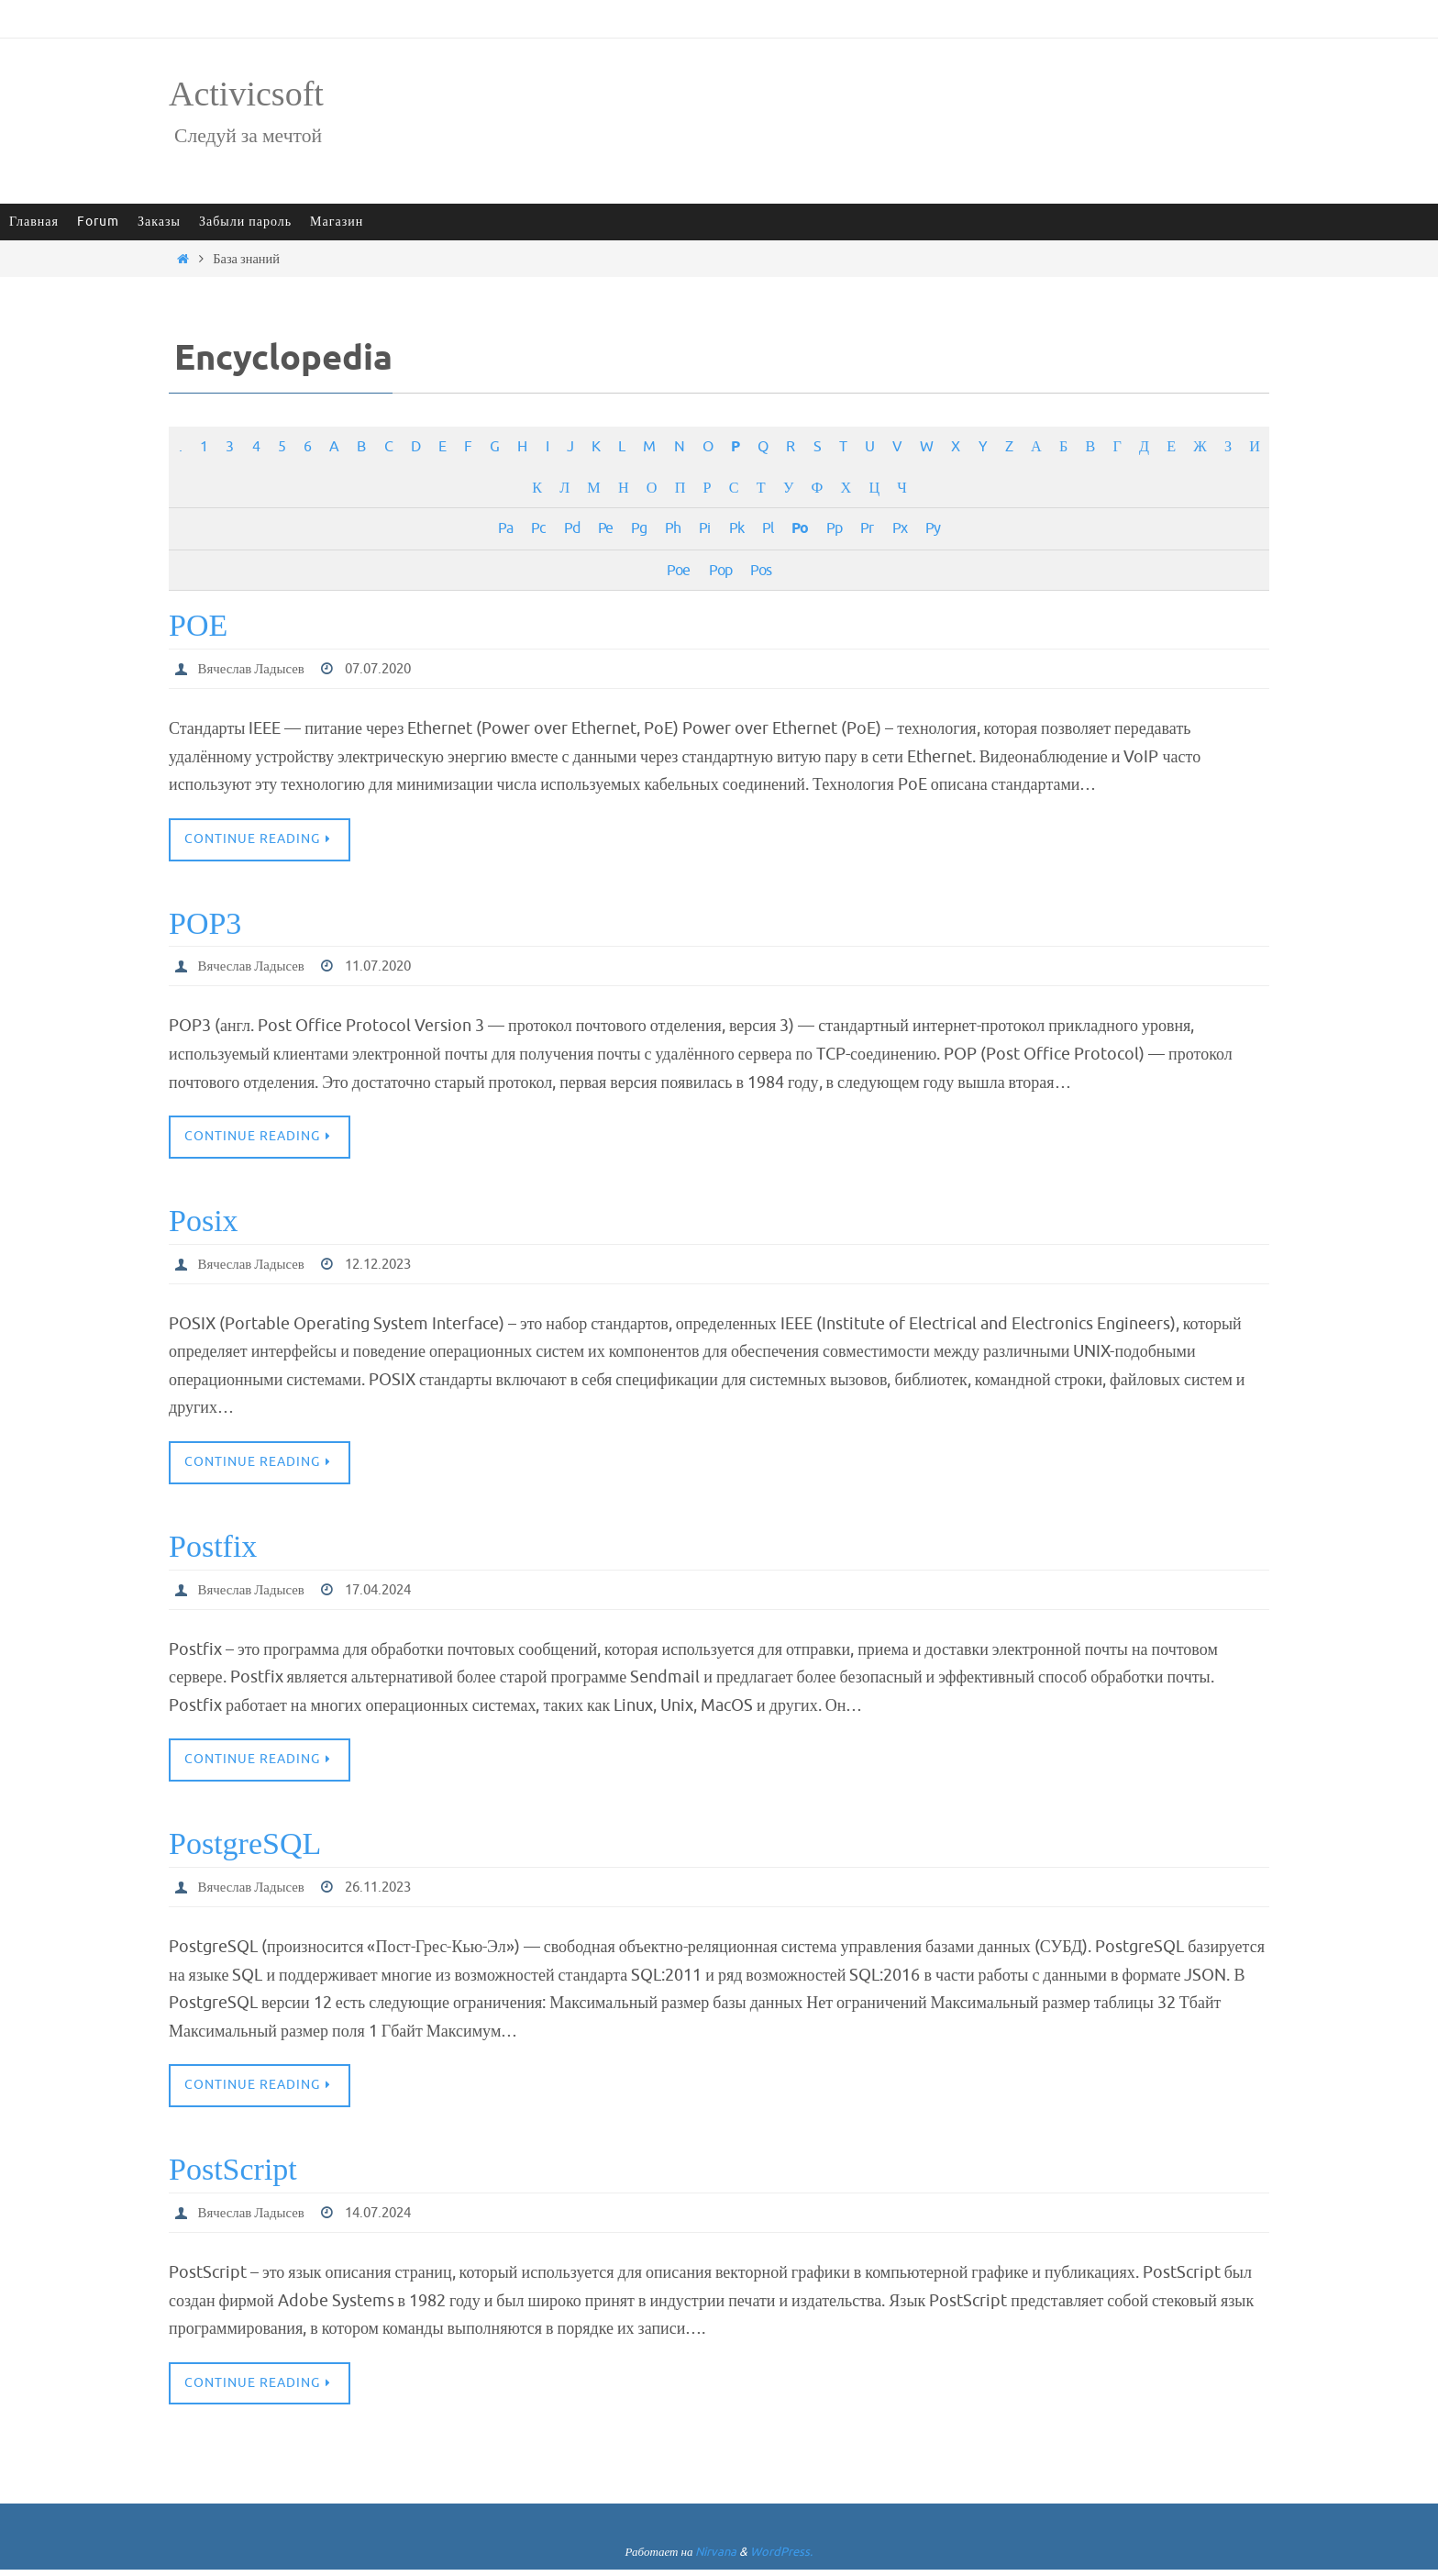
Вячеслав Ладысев (256, 669)
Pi (704, 528)
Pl (767, 528)
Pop (720, 570)
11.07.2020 (390, 968)
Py (932, 528)
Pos (760, 570)
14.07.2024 (390, 2218)
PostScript (233, 2175)
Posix (203, 1222)
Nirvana (715, 2559)
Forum (98, 221)
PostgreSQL (245, 1848)
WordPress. (781, 2559)
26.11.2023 (390, 1891)
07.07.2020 (390, 669)
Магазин (336, 221)
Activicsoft (246, 93)
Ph (672, 528)
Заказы (159, 221)
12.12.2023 (390, 1266)
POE (198, 625)
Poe (678, 570)
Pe (605, 528)
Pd (572, 528)
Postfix (213, 1550)
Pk (736, 528)
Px (899, 528)
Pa (505, 528)
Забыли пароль (245, 221)
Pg (639, 528)
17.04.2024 (390, 1592)
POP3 (205, 924)
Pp (834, 528)
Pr (866, 528)
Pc (538, 528)
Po (799, 528)
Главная (34, 221)
